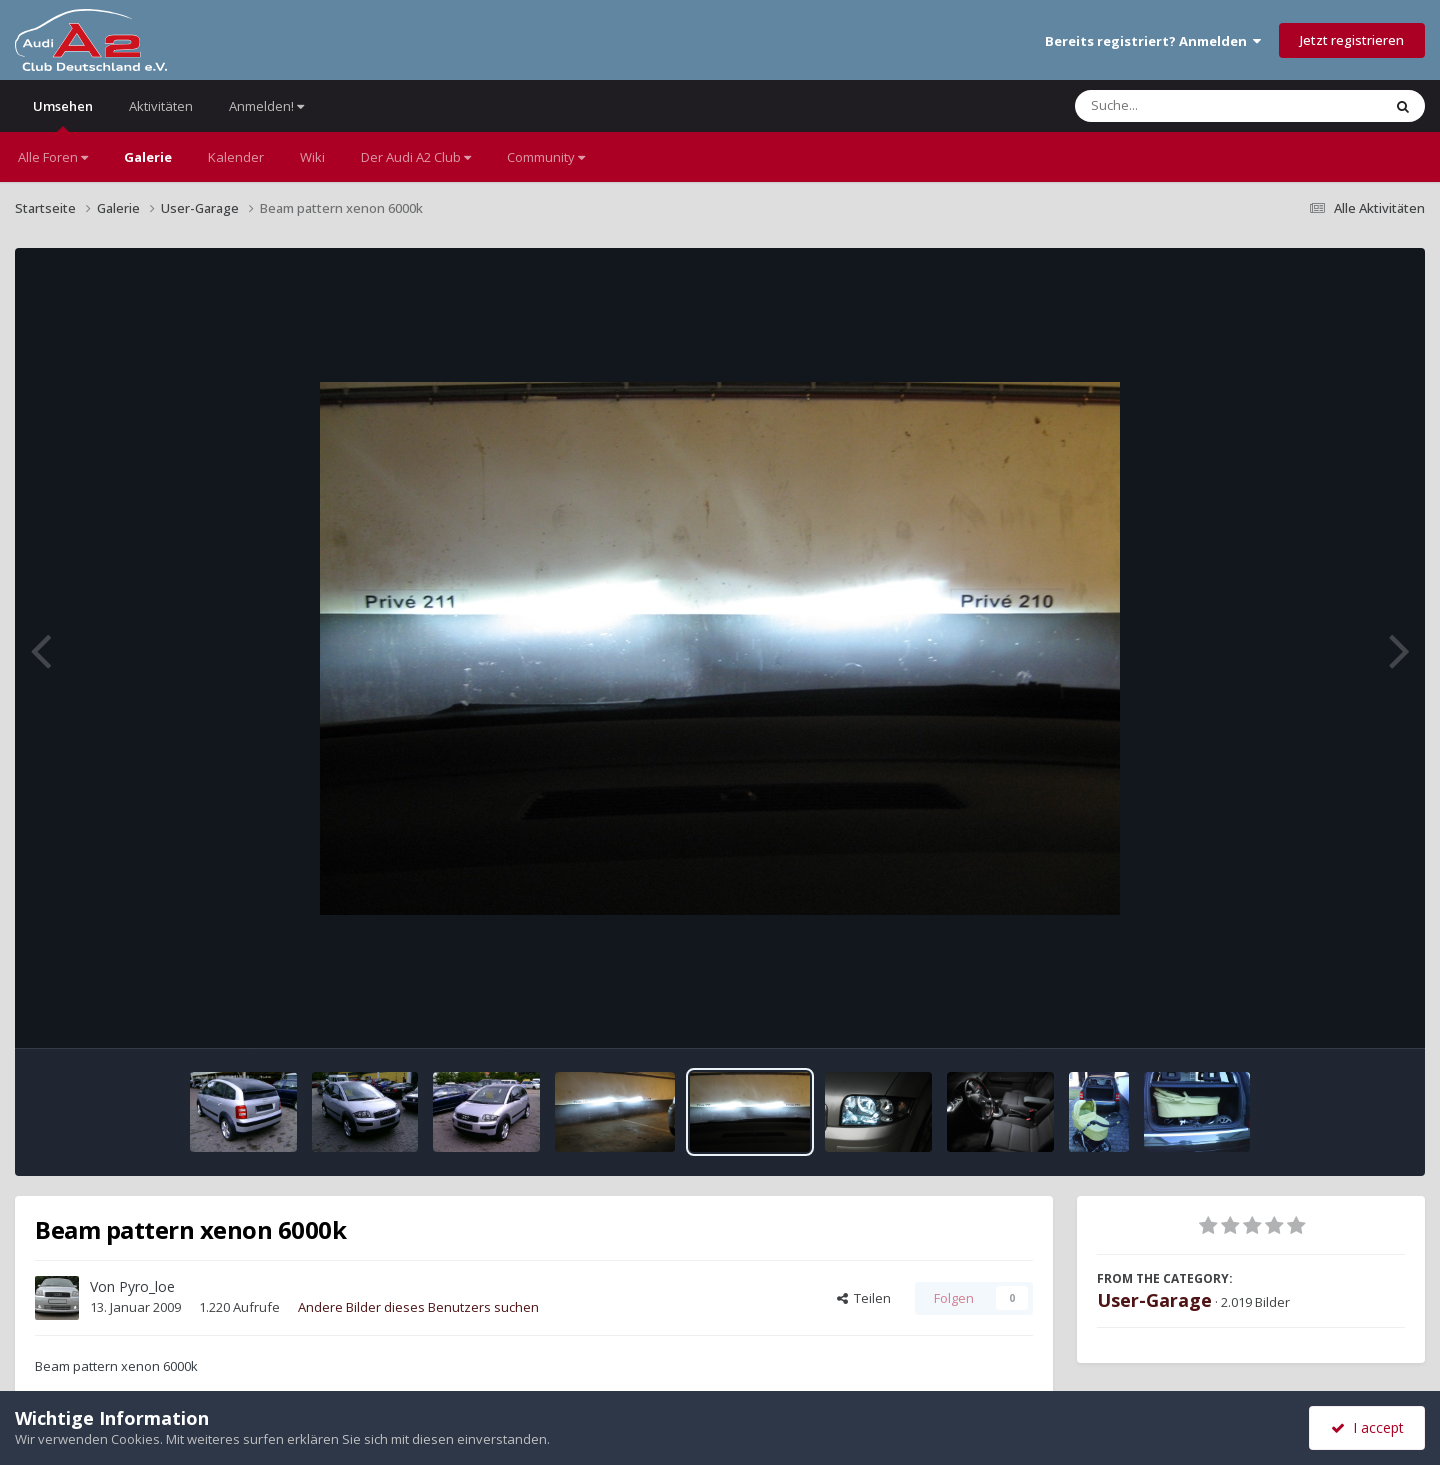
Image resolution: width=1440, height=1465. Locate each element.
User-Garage (1154, 1300)
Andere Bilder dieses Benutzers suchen (418, 1307)
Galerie (148, 157)
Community (546, 157)
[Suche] (1187, 106)
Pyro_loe (147, 1286)
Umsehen (63, 114)
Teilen (864, 1298)
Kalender (236, 157)
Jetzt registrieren (1352, 40)
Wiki (312, 157)
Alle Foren (53, 157)
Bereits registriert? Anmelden (1153, 41)
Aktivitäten (161, 106)
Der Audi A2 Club (416, 157)
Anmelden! (266, 106)
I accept (1367, 1427)
